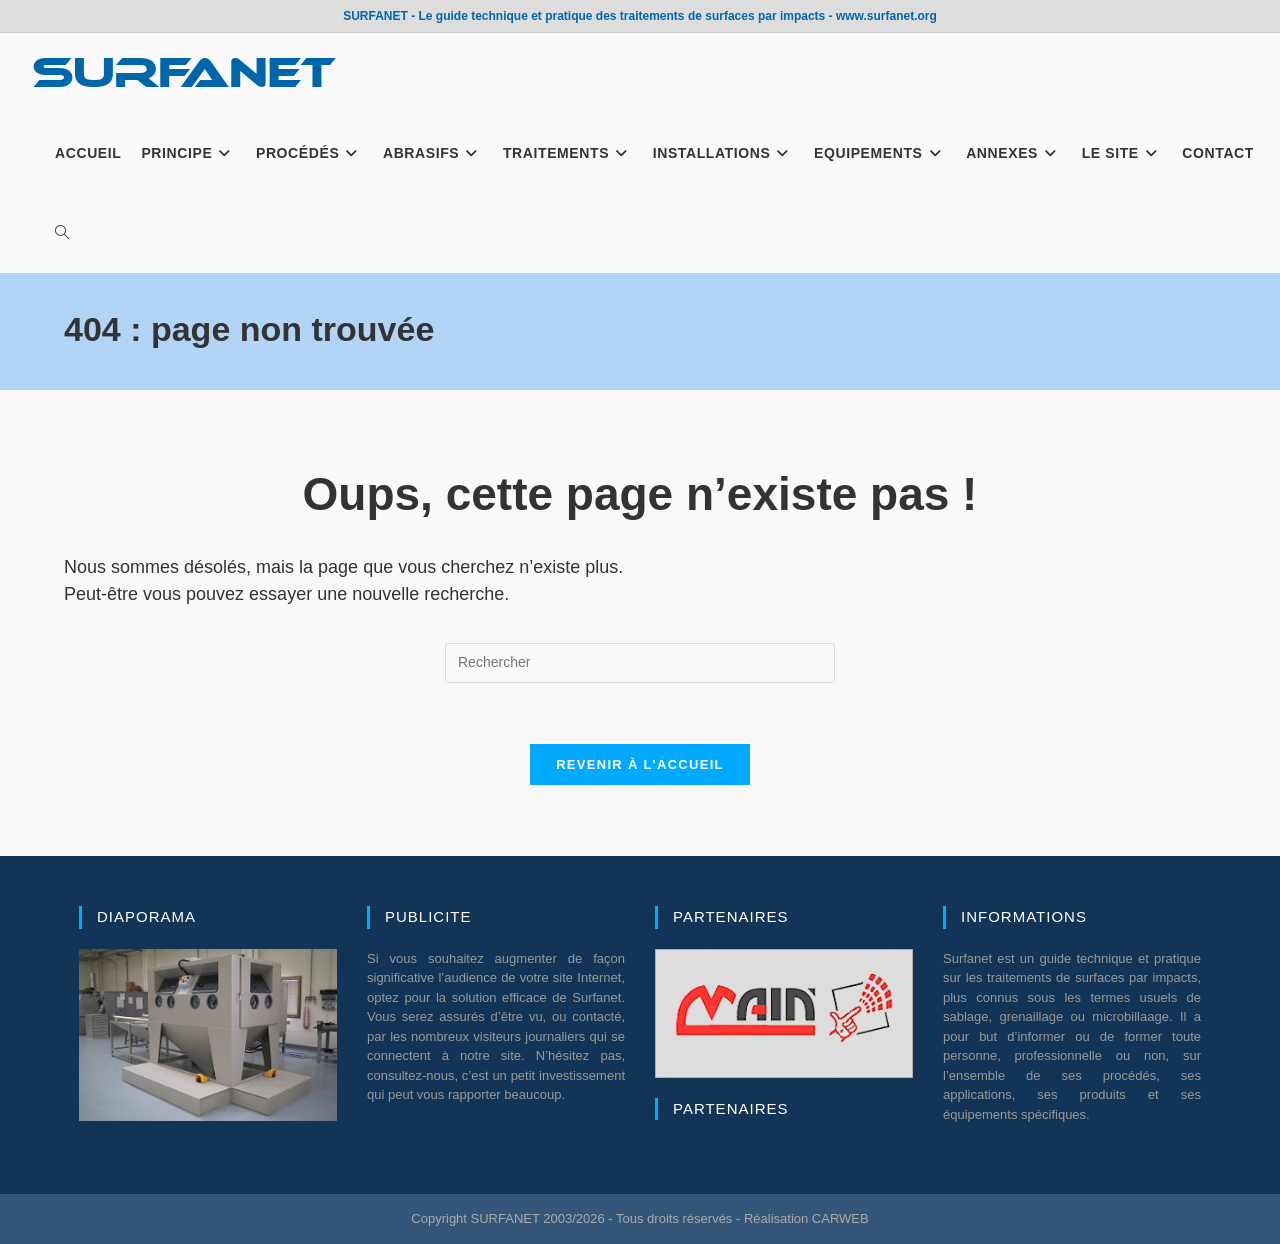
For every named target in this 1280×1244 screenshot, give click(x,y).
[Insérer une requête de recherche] (640, 663)
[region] (208, 1035)
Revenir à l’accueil (640, 764)
